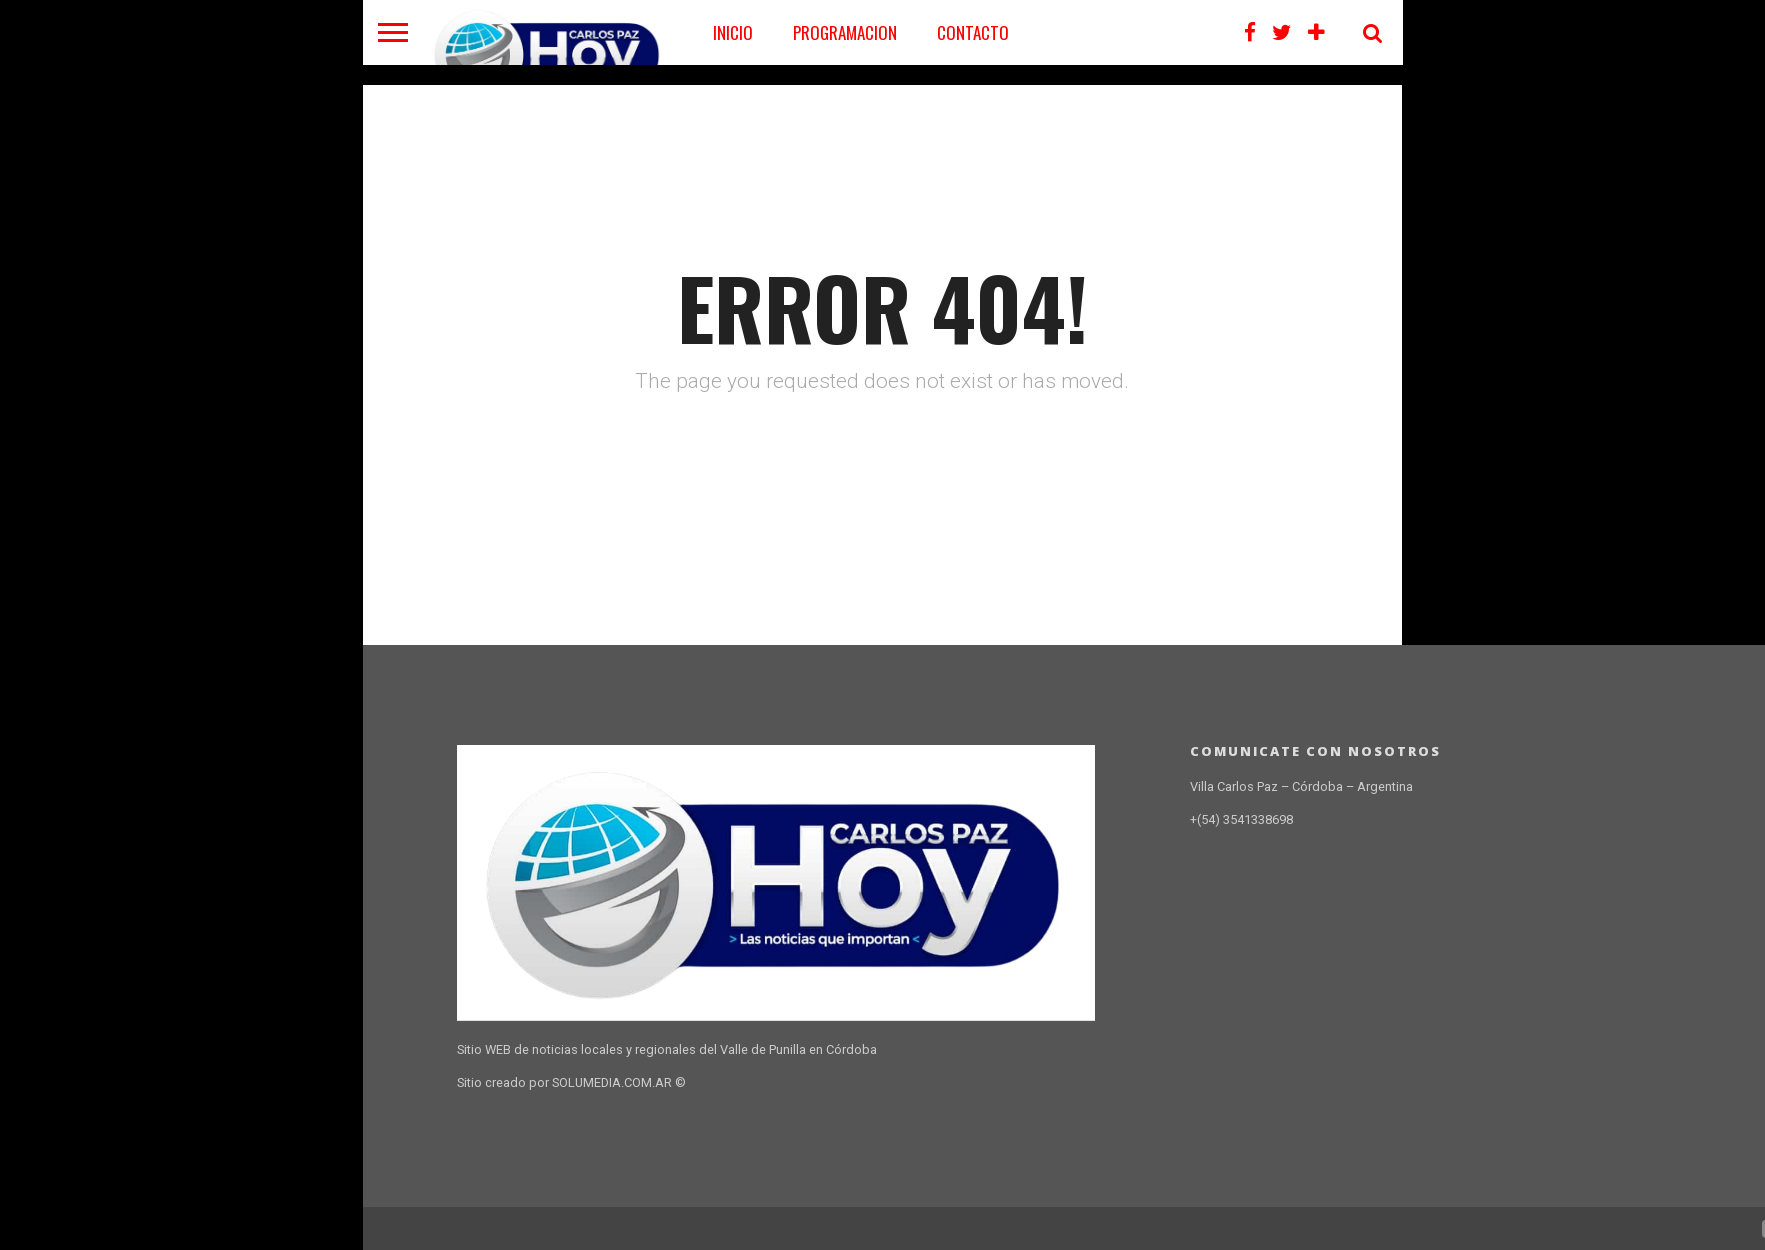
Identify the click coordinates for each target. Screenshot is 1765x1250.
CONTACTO (973, 32)
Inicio (733, 32)
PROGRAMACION (845, 32)
